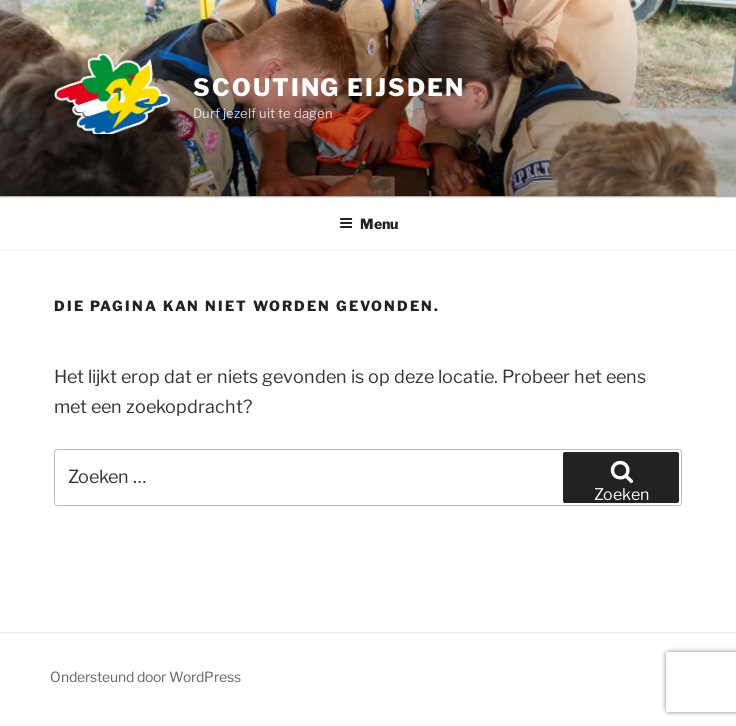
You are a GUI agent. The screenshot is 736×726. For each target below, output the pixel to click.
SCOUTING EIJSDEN (329, 87)
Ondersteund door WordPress (145, 676)
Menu (368, 223)
